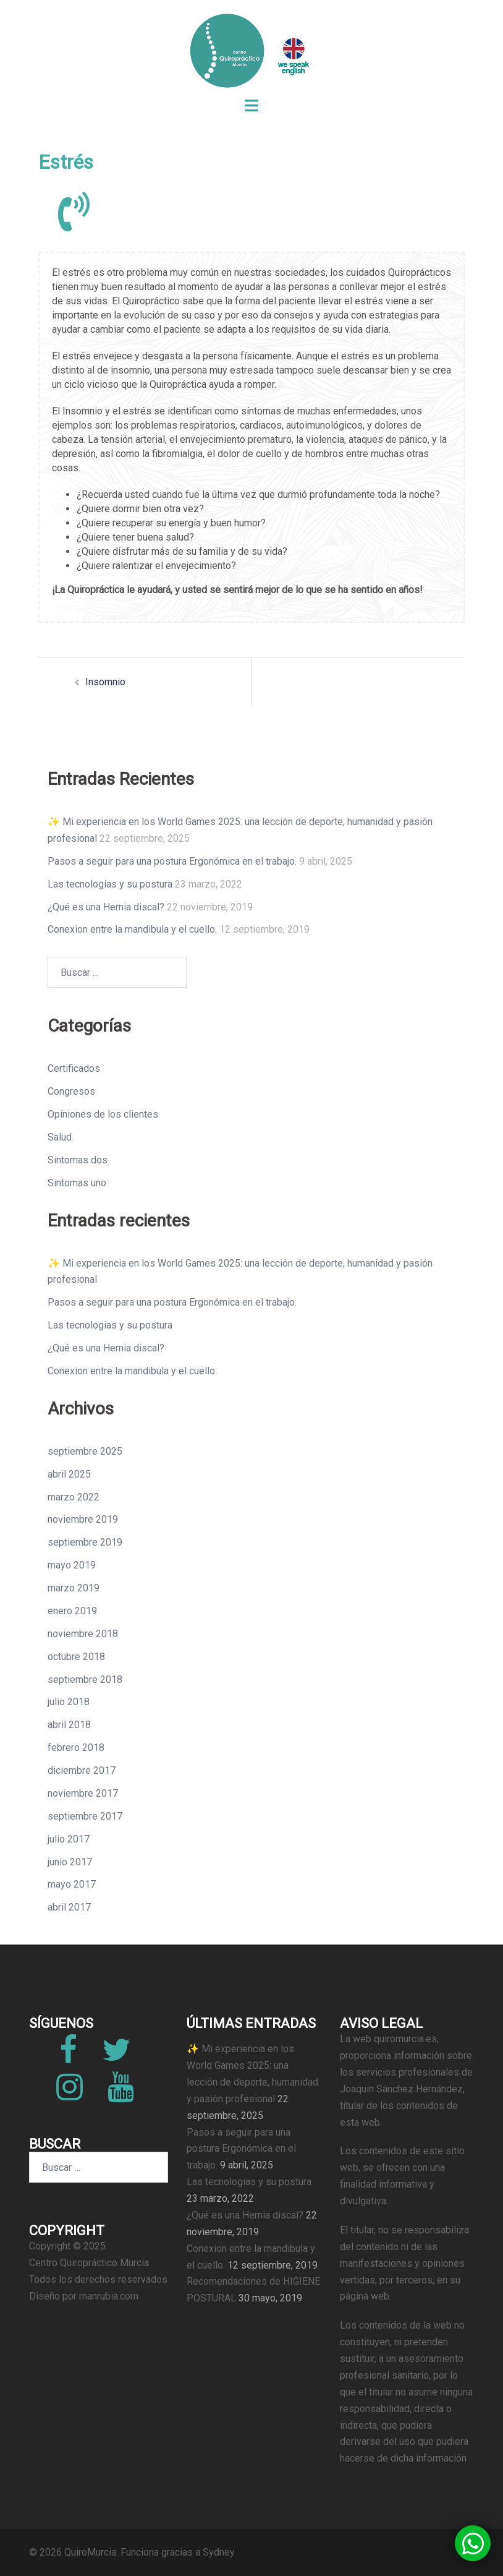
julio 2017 (69, 1839)
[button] (473, 2543)
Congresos (71, 1091)
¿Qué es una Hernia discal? (106, 907)
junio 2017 (70, 1862)
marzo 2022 (73, 1497)
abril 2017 (69, 1907)
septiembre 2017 (85, 1816)
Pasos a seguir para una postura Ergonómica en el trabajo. (172, 861)
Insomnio (105, 682)
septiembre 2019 (85, 1542)
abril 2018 (69, 1725)
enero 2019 (72, 1611)
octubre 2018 (76, 1656)
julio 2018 (69, 1702)
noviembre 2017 (83, 1793)
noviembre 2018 (83, 1634)
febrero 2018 (76, 1747)
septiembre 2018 (85, 1679)
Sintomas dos (78, 1160)
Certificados (74, 1068)
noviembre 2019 (83, 1519)
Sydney (219, 2552)
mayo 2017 (72, 1884)
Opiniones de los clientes (103, 1114)
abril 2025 (69, 1474)
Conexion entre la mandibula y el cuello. (132, 929)
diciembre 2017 (82, 1770)
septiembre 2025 (85, 1451)
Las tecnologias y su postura (110, 884)
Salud (60, 1137)
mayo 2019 (72, 1565)
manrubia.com (108, 2296)
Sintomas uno (77, 1183)
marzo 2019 (73, 1588)
